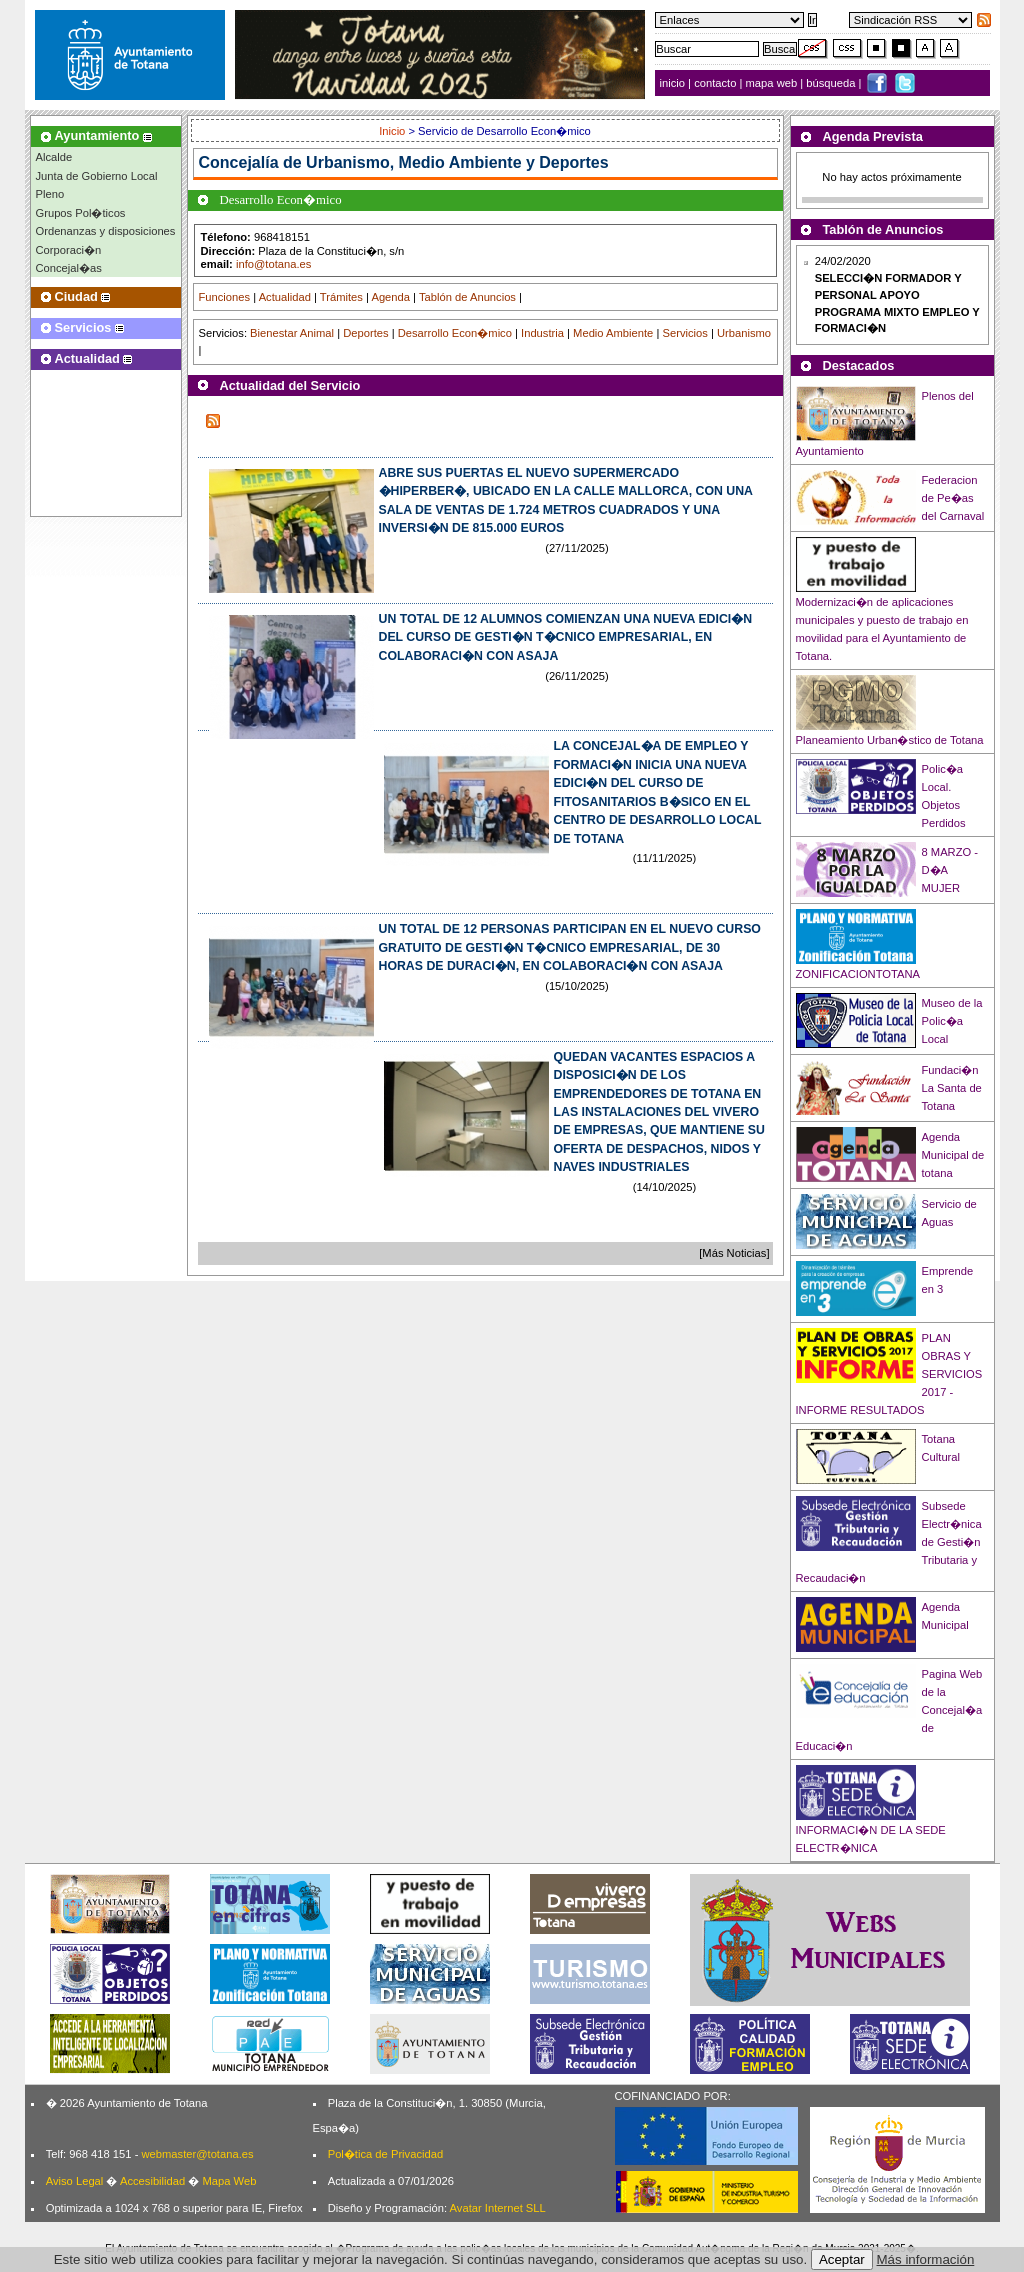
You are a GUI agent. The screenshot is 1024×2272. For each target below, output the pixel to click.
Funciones (225, 297)
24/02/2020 (897, 294)
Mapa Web (229, 2181)
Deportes (365, 333)
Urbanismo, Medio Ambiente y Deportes (457, 162)
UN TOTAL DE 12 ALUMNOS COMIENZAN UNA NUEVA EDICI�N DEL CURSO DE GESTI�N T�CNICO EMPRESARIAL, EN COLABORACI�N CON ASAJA (566, 637)
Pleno (50, 194)
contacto (715, 83)
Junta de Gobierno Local (97, 176)
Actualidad (285, 297)
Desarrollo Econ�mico (455, 333)
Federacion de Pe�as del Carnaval (953, 498)
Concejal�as (69, 268)
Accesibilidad (152, 2181)
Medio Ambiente (613, 333)
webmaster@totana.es (197, 2154)
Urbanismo (744, 333)
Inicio (393, 131)
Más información (926, 2259)
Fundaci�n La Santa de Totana (952, 1088)
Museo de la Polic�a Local (952, 1021)
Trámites (341, 297)
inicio (674, 83)
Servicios (684, 333)
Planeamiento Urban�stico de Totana (890, 740)
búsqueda (832, 83)
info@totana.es (273, 264)
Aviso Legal (75, 2181)
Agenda (390, 297)
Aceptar (842, 2259)
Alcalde (54, 157)
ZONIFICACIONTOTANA (858, 974)
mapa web (773, 83)
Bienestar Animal (292, 333)
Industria (542, 333)
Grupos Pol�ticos (81, 213)
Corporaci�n (69, 250)
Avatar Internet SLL (498, 2208)
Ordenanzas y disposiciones (106, 231)
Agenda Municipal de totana (953, 1155)
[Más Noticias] (734, 1253)
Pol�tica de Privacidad (385, 2154)
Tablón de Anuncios (467, 297)
